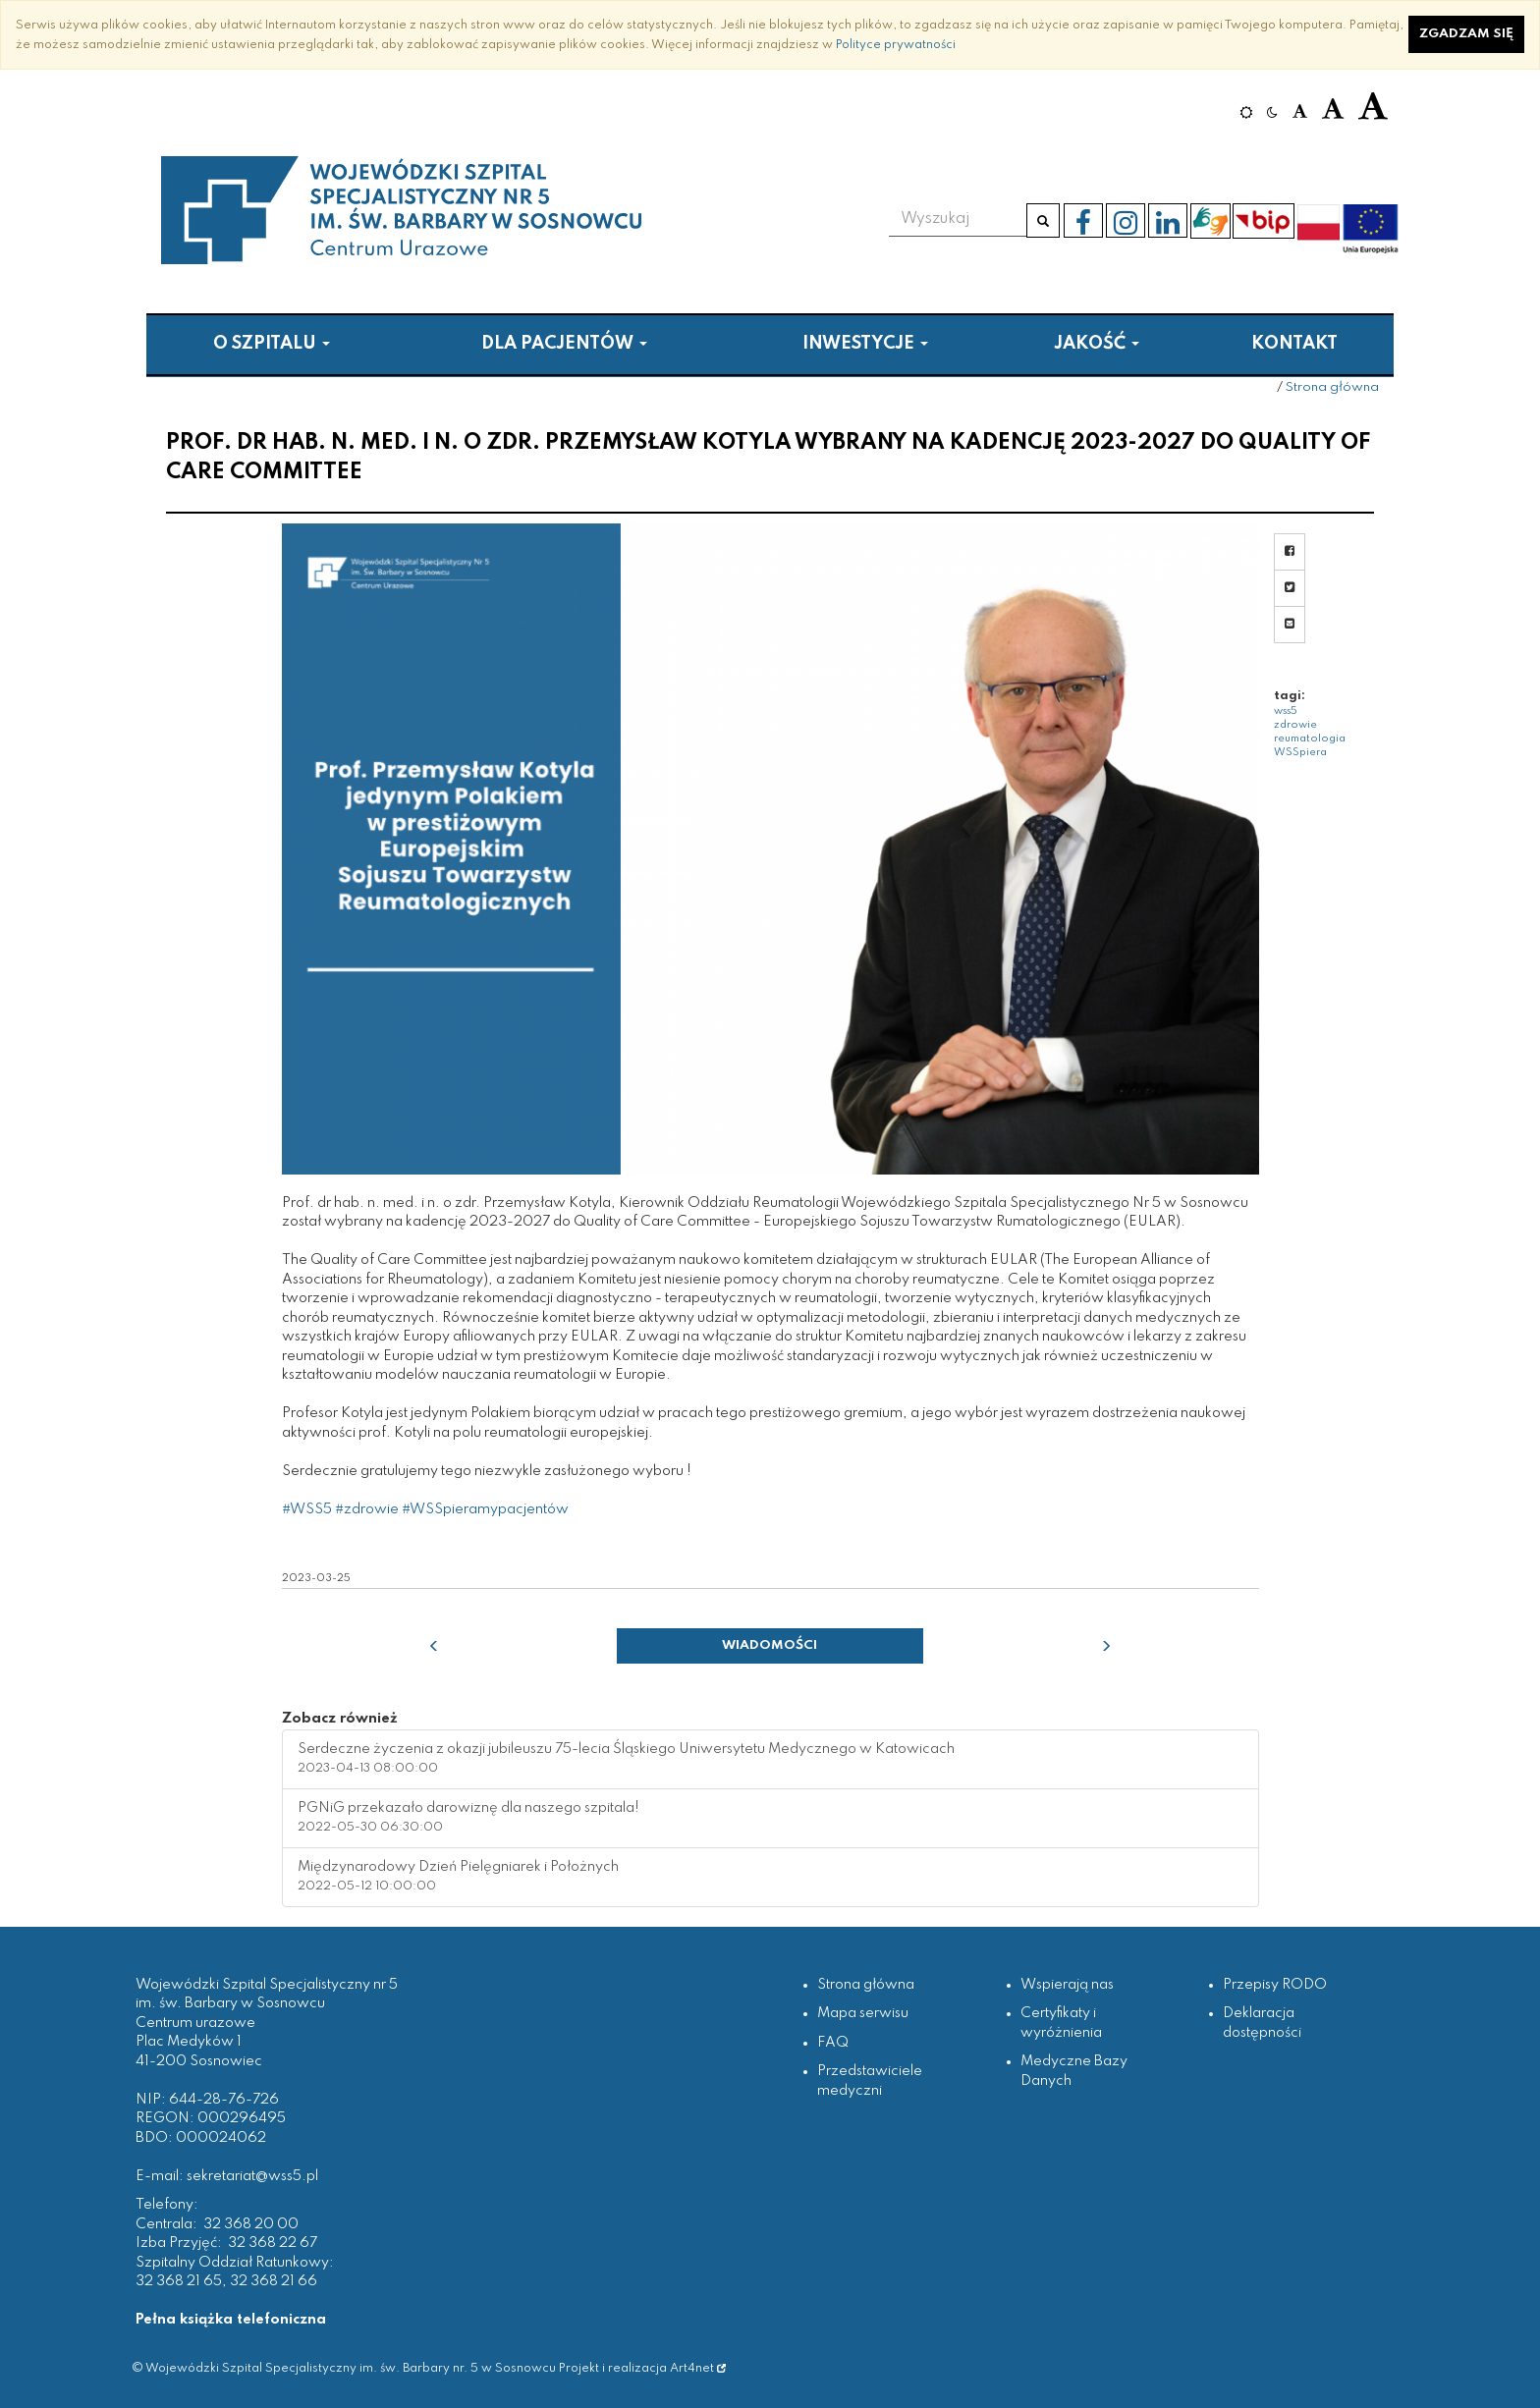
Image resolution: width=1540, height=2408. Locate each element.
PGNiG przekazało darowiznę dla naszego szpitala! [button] (468, 1817)
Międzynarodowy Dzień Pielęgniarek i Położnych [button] (458, 1876)
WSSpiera (1300, 752)
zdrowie (1295, 725)
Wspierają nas (1067, 1985)
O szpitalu (271, 344)
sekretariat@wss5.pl (252, 2176)
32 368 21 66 (273, 2281)
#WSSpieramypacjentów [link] (485, 1509)
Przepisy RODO (1275, 1985)
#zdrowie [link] (367, 1509)
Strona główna (1332, 387)
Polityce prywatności (896, 44)
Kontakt (1294, 344)
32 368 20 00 (251, 2224)
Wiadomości (769, 1645)
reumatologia (1310, 738)
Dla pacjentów (564, 344)
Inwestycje (865, 344)
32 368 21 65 (179, 2281)
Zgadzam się (1466, 33)
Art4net (698, 2368)
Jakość (1096, 344)
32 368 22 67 (272, 2243)
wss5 (1285, 711)
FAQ (833, 2043)
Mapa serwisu (862, 2013)
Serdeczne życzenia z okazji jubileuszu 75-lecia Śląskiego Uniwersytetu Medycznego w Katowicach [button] (626, 1759)
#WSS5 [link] (307, 1509)
